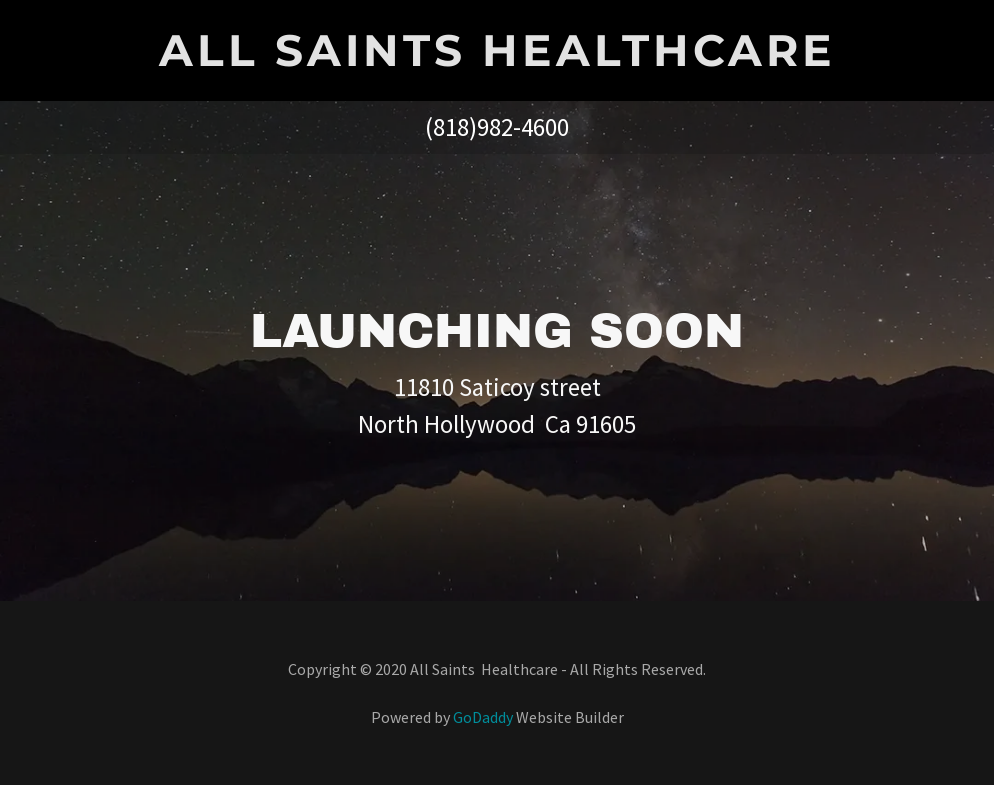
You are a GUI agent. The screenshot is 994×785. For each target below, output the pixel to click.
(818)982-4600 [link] (497, 127)
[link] (497, 59)
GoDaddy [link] (483, 717)
